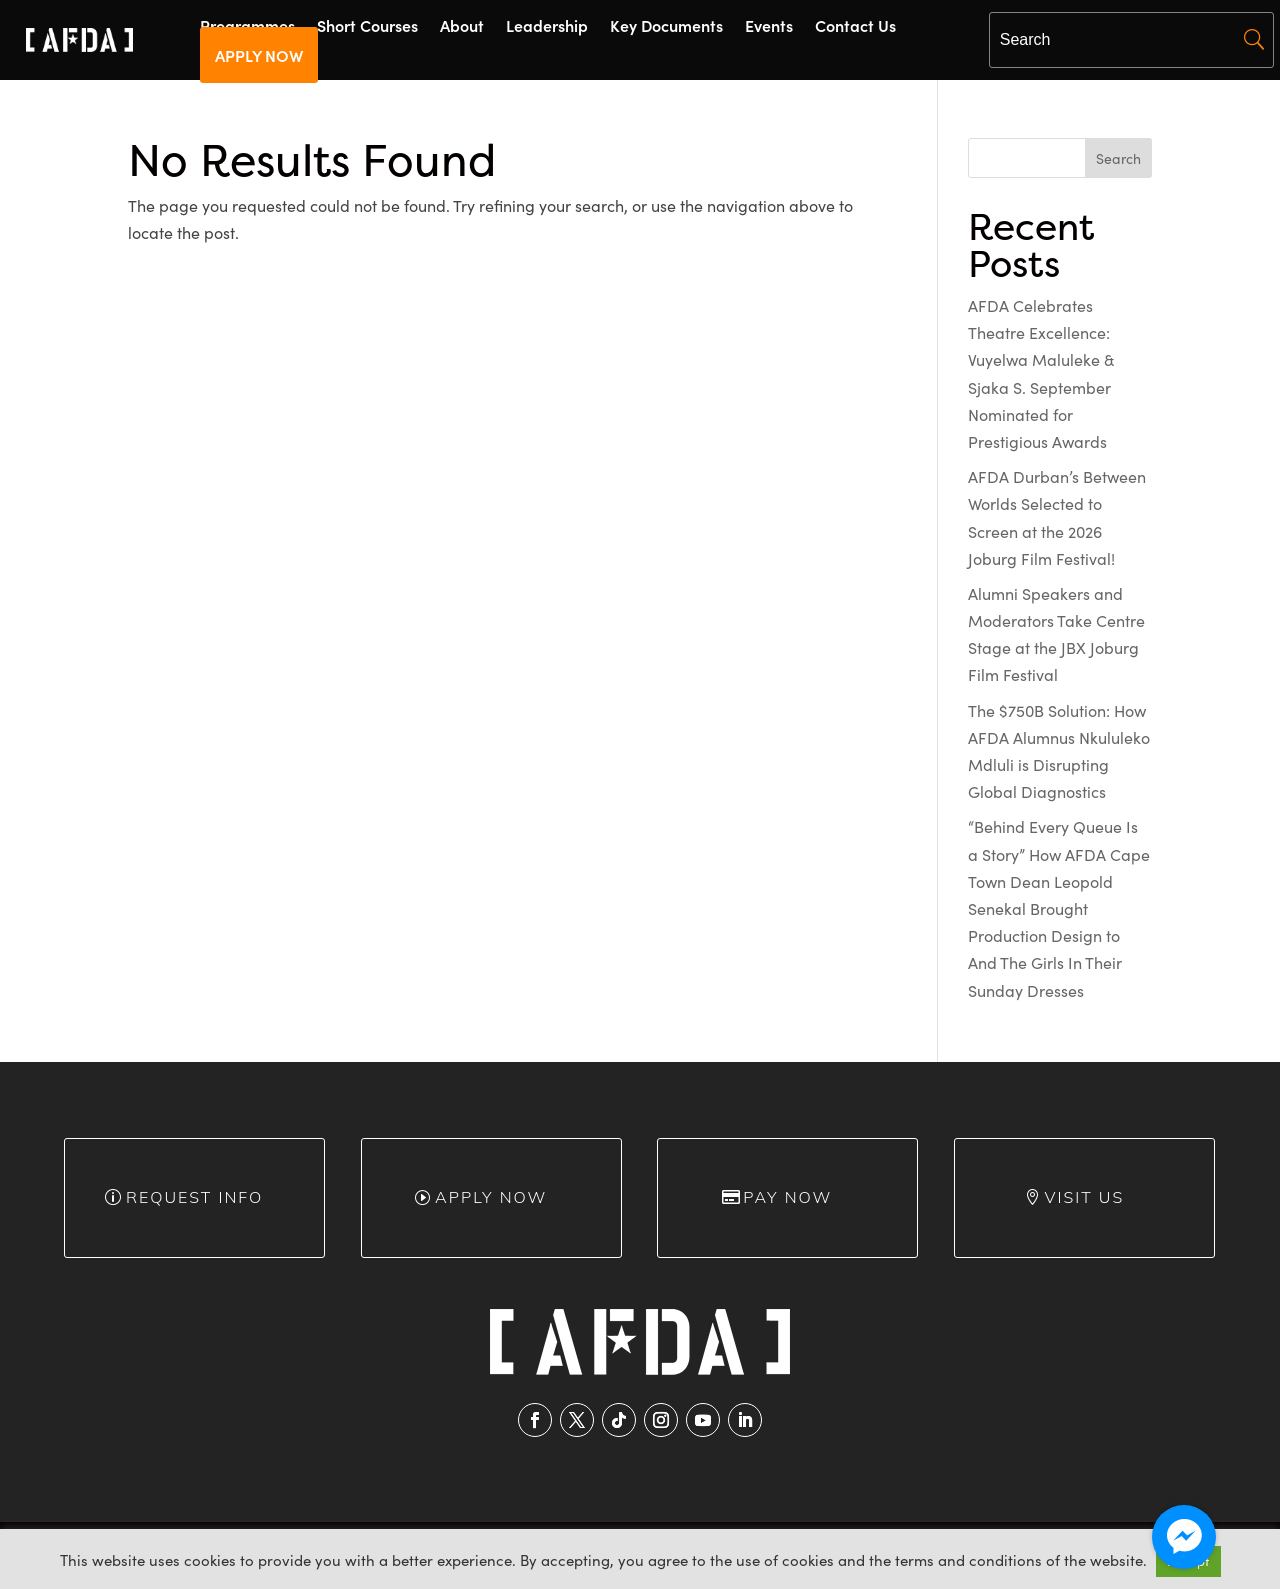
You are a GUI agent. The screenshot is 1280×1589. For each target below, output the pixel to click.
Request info (194, 1197)
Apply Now (491, 1197)
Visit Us (1085, 1197)
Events (769, 27)
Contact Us (855, 27)
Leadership (547, 27)
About (462, 27)
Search (1118, 158)
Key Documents (666, 27)
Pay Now (787, 1197)
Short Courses (367, 27)
